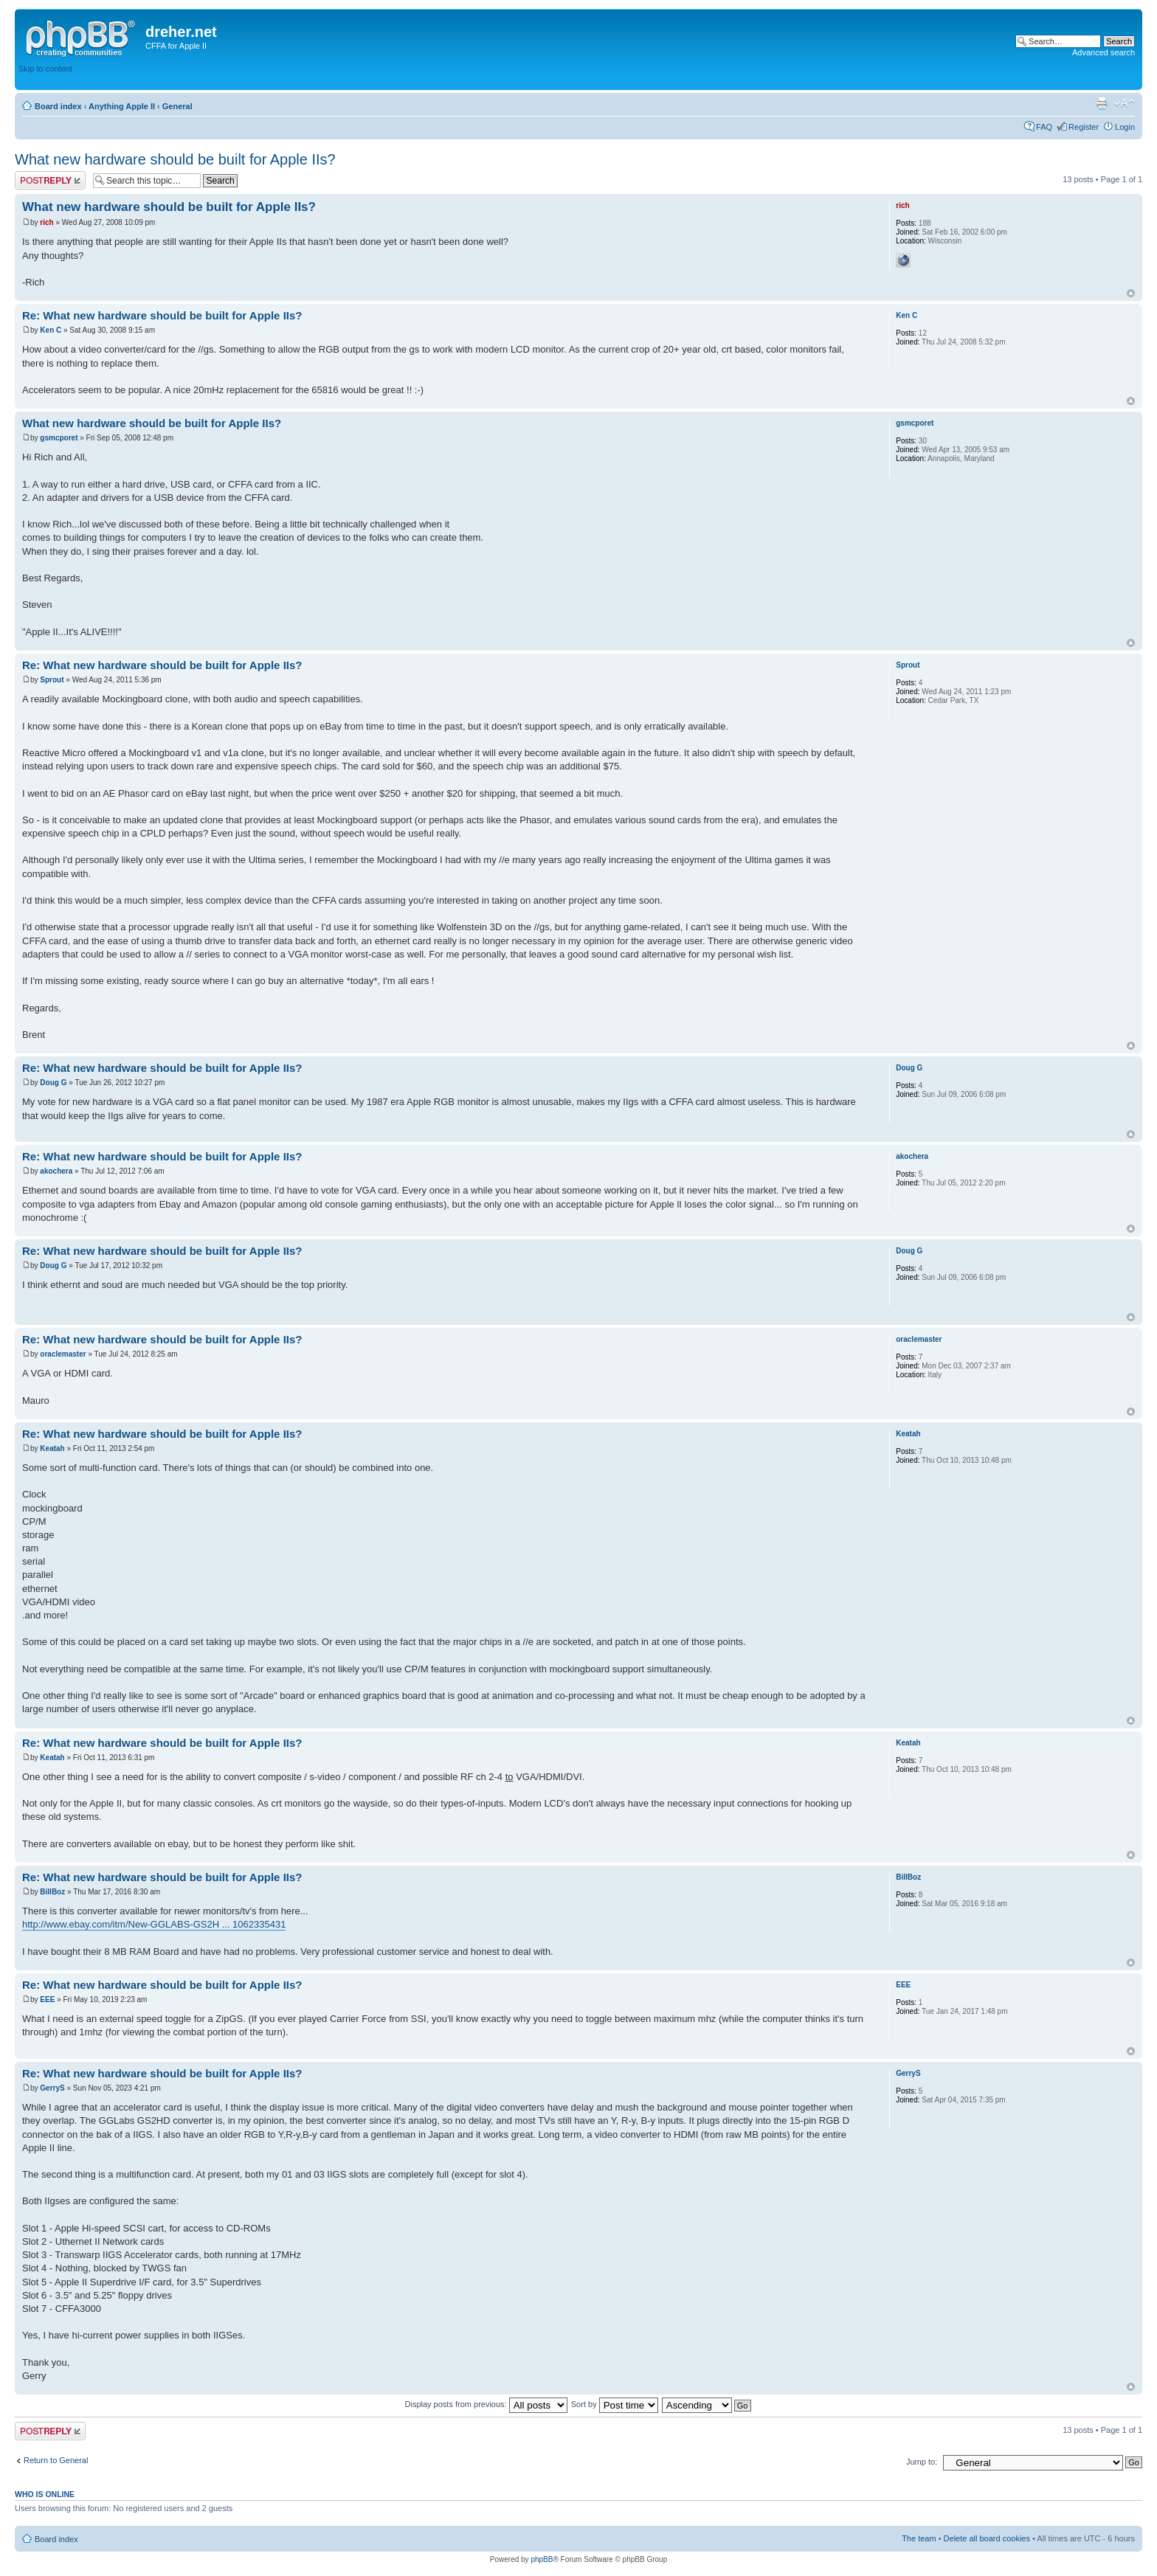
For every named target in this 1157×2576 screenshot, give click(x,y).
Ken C (50, 330)
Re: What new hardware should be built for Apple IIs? (162, 315)
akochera (56, 1171)
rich (46, 222)
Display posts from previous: (486, 2404)
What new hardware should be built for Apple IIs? (175, 159)
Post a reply (50, 180)
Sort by (614, 2404)
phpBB (542, 2559)
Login (1125, 126)
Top (1131, 293)
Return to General (56, 2460)
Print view (1102, 103)
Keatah (52, 1448)
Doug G (53, 1082)
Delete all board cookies (987, 2538)
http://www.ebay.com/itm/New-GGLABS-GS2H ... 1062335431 (154, 1924)
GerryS (52, 2088)
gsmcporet (58, 438)
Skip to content (45, 68)
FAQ (1044, 126)
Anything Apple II (122, 106)
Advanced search (1103, 52)
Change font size (1124, 103)
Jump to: (921, 2461)
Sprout (51, 680)
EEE (47, 1999)
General (177, 106)
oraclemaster (63, 1354)
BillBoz (52, 1892)
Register (1083, 126)
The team (919, 2538)
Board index (58, 106)
